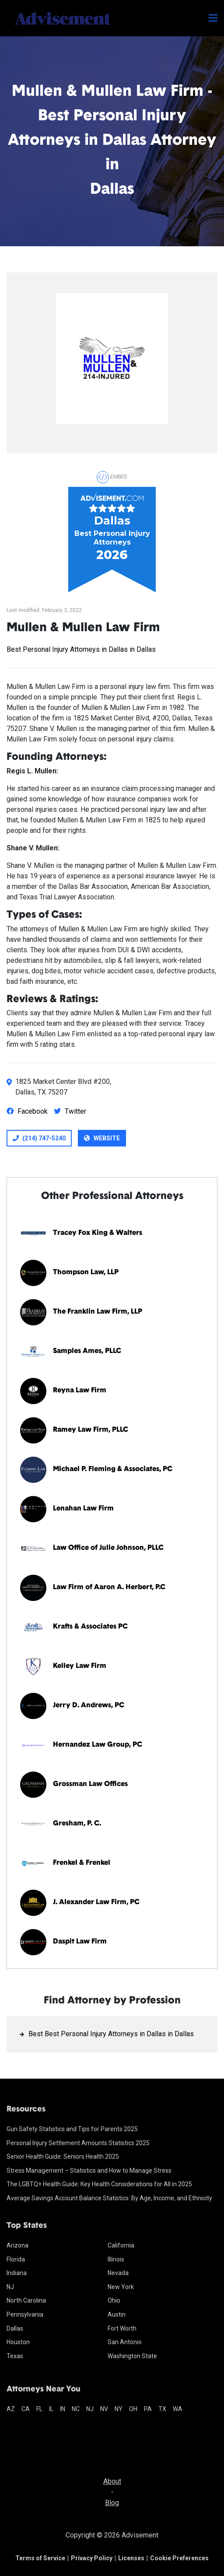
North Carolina (26, 2300)
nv (104, 2408)
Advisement (140, 2535)
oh (133, 2408)
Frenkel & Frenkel (81, 1862)
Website (102, 1138)
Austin (117, 2314)
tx (162, 2408)
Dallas (15, 2328)
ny (118, 2408)
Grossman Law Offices (90, 1784)
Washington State (132, 2355)
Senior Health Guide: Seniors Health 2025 (63, 2156)
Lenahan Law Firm (83, 1508)
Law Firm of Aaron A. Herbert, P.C (109, 1587)
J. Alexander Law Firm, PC (96, 1902)
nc (76, 2408)
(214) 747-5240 (39, 1138)
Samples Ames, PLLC (87, 1351)
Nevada (118, 2272)
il (51, 2408)
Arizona (17, 2245)
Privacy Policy (91, 2558)
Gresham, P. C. (77, 1823)
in (62, 2408)
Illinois (116, 2259)
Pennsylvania (25, 2314)
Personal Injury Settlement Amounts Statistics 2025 (78, 2142)
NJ (10, 2286)
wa (177, 2408)
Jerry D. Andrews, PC (88, 1705)
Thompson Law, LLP (86, 1272)
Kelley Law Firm (79, 1666)
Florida (16, 2259)
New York (121, 2286)
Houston (18, 2341)
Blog (112, 2503)
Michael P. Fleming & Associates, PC (112, 1469)
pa (148, 2408)
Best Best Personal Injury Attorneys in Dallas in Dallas (111, 2034)
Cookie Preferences (179, 2558)
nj (90, 2408)
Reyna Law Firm (79, 1390)
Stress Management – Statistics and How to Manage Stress (89, 2170)
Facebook (27, 1111)
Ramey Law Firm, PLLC (90, 1429)
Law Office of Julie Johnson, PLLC (108, 1548)
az (11, 2408)
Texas (15, 2355)
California (121, 2245)
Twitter (70, 1111)
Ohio (114, 2300)
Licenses (131, 2558)
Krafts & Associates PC (90, 1626)
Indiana (17, 2272)
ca (25, 2408)
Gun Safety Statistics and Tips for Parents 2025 (72, 2128)
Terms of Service (40, 2558)
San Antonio (125, 2341)
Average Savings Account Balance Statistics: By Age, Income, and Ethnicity (109, 2198)
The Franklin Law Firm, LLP (97, 1311)
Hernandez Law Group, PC (97, 1744)
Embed (112, 477)
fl (39, 2408)
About (112, 2481)
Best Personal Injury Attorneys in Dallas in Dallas (81, 649)
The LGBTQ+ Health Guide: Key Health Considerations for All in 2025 (99, 2184)
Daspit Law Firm (80, 1941)
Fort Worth (122, 2328)
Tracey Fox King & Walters (97, 1233)
